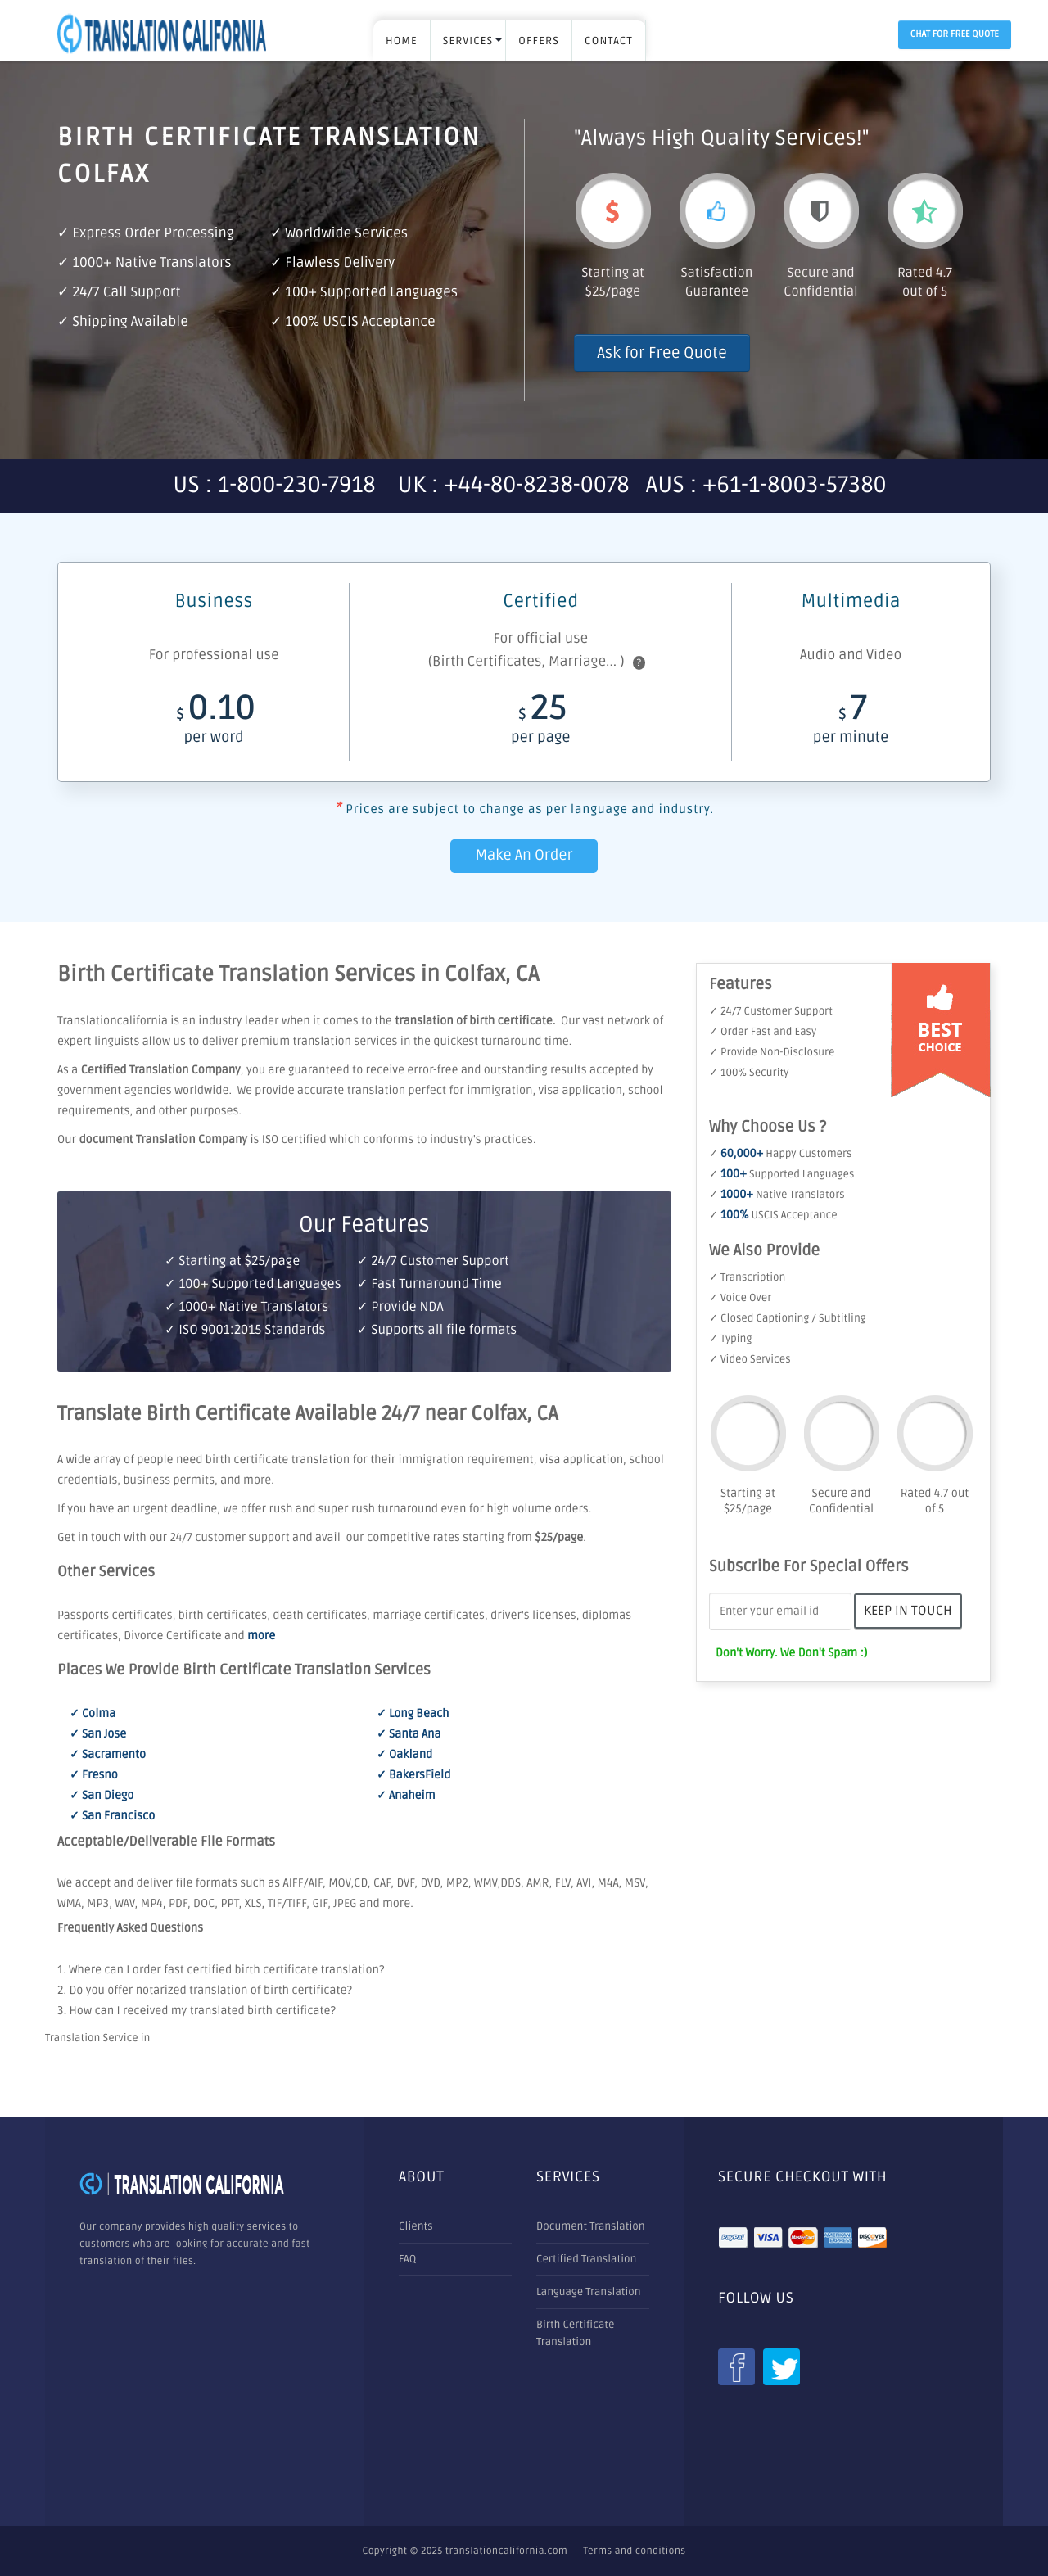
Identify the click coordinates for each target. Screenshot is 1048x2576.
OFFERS (538, 40)
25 (540, 723)
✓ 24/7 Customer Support (771, 1011)
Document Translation (590, 2226)
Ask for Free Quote (662, 353)
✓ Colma (92, 1714)
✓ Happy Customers (780, 1153)
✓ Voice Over (740, 1297)
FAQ (407, 2259)
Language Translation (588, 2291)
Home (402, 40)
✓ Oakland (404, 1755)
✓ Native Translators (777, 1194)
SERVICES (468, 40)
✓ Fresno (94, 1776)
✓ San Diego (101, 1796)
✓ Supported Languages (781, 1174)
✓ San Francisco (112, 1817)
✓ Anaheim (406, 1796)
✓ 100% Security (748, 1072)
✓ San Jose (98, 1735)
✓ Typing (730, 1338)
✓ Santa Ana (408, 1735)
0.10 (213, 723)
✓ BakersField (413, 1776)
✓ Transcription (747, 1277)
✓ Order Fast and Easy (762, 1031)
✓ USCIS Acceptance (773, 1215)
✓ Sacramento (108, 1755)
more (261, 1636)
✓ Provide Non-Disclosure (771, 1052)
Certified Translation (586, 2259)
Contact (609, 40)
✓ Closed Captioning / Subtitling (787, 1318)
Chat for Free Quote (954, 34)
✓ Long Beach (413, 1714)
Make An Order (523, 856)
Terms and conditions (634, 2551)
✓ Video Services (750, 1359)
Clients (416, 2226)
